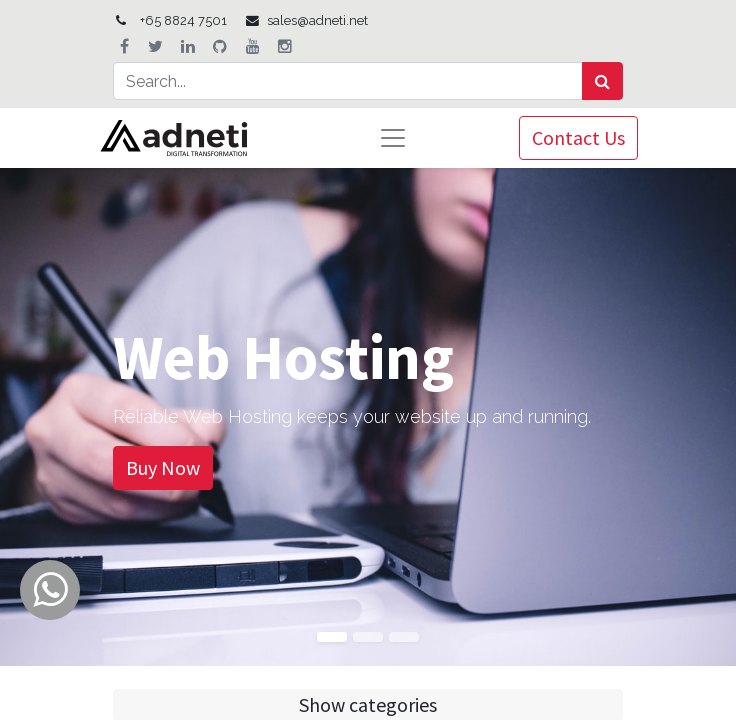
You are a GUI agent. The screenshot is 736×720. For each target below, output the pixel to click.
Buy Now (163, 467)
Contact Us (578, 137)
